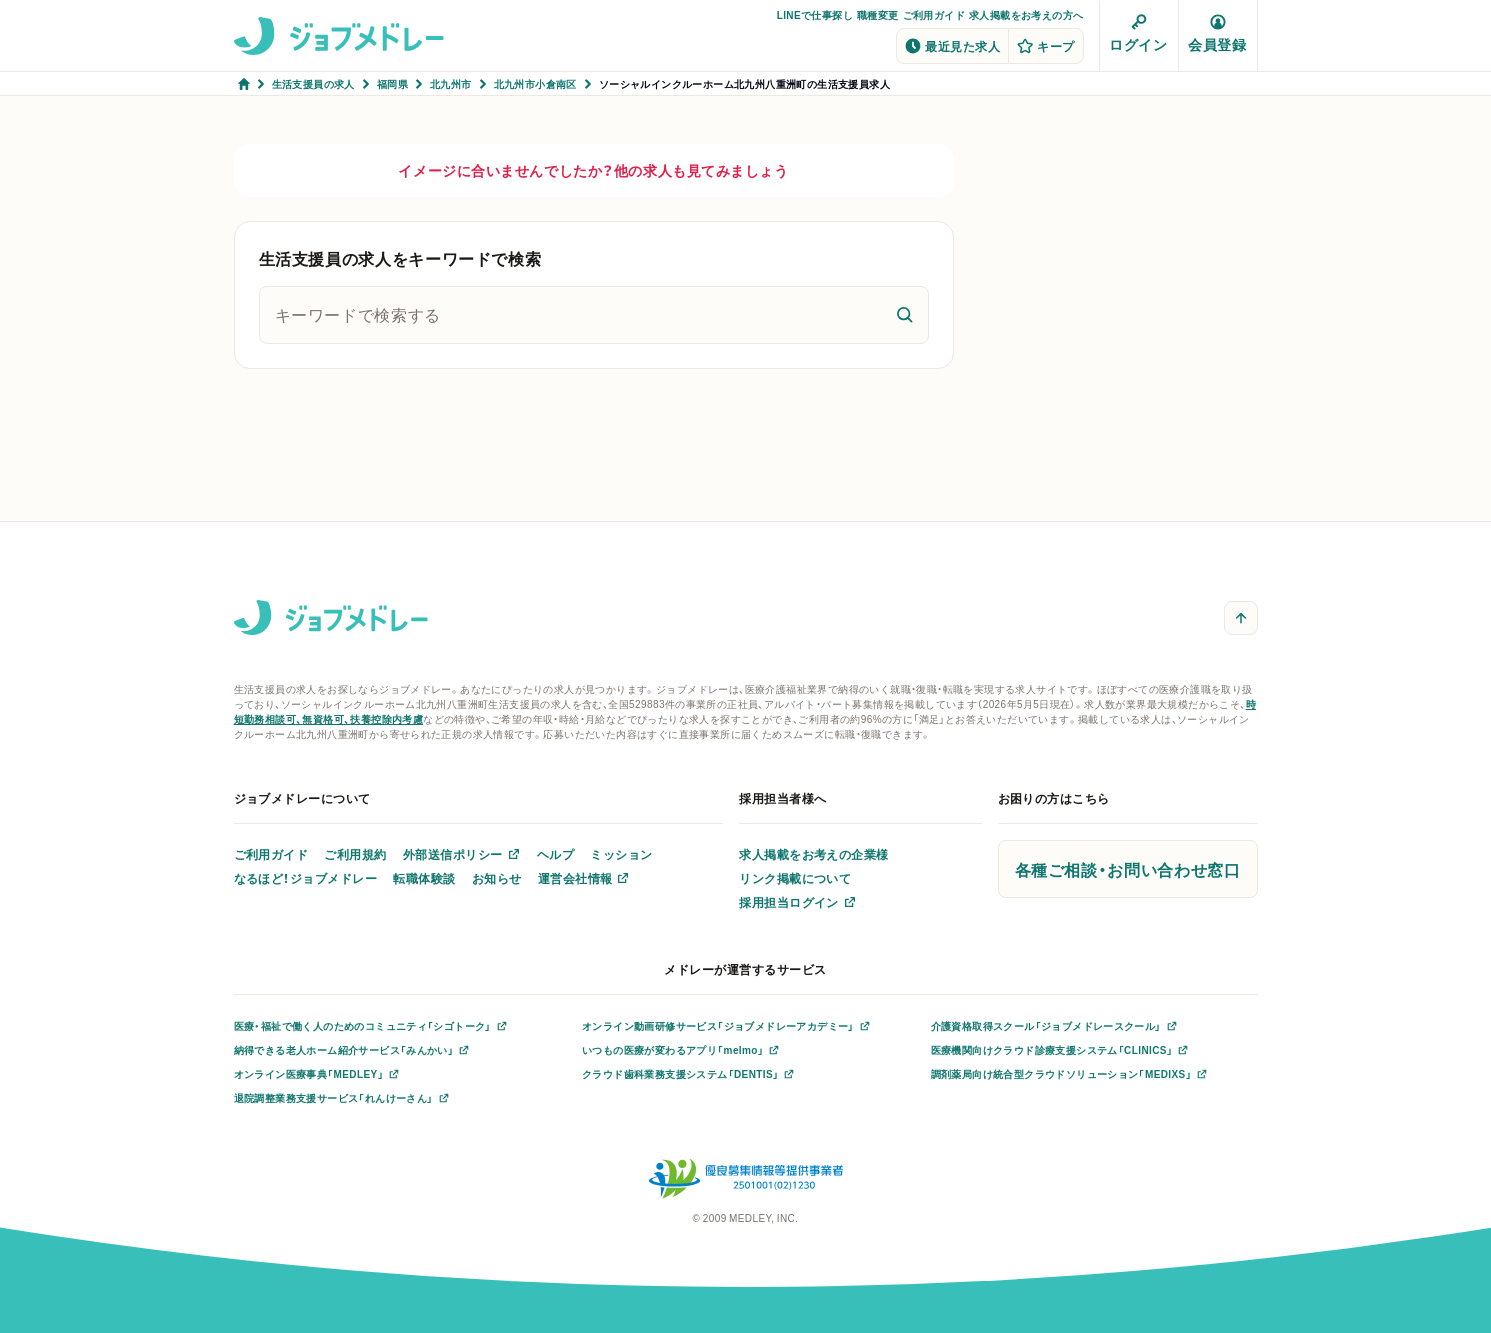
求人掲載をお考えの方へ (1026, 14)
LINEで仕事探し (815, 14)
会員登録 (1217, 34)
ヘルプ (555, 854)
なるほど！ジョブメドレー (306, 878)
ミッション (621, 854)
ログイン (1138, 34)
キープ (1045, 46)
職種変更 (878, 14)
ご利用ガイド (934, 14)
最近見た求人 (952, 46)
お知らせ (497, 878)
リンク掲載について (795, 878)
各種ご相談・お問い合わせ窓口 (1128, 869)
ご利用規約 (355, 854)
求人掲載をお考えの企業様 (814, 854)
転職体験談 (424, 878)
